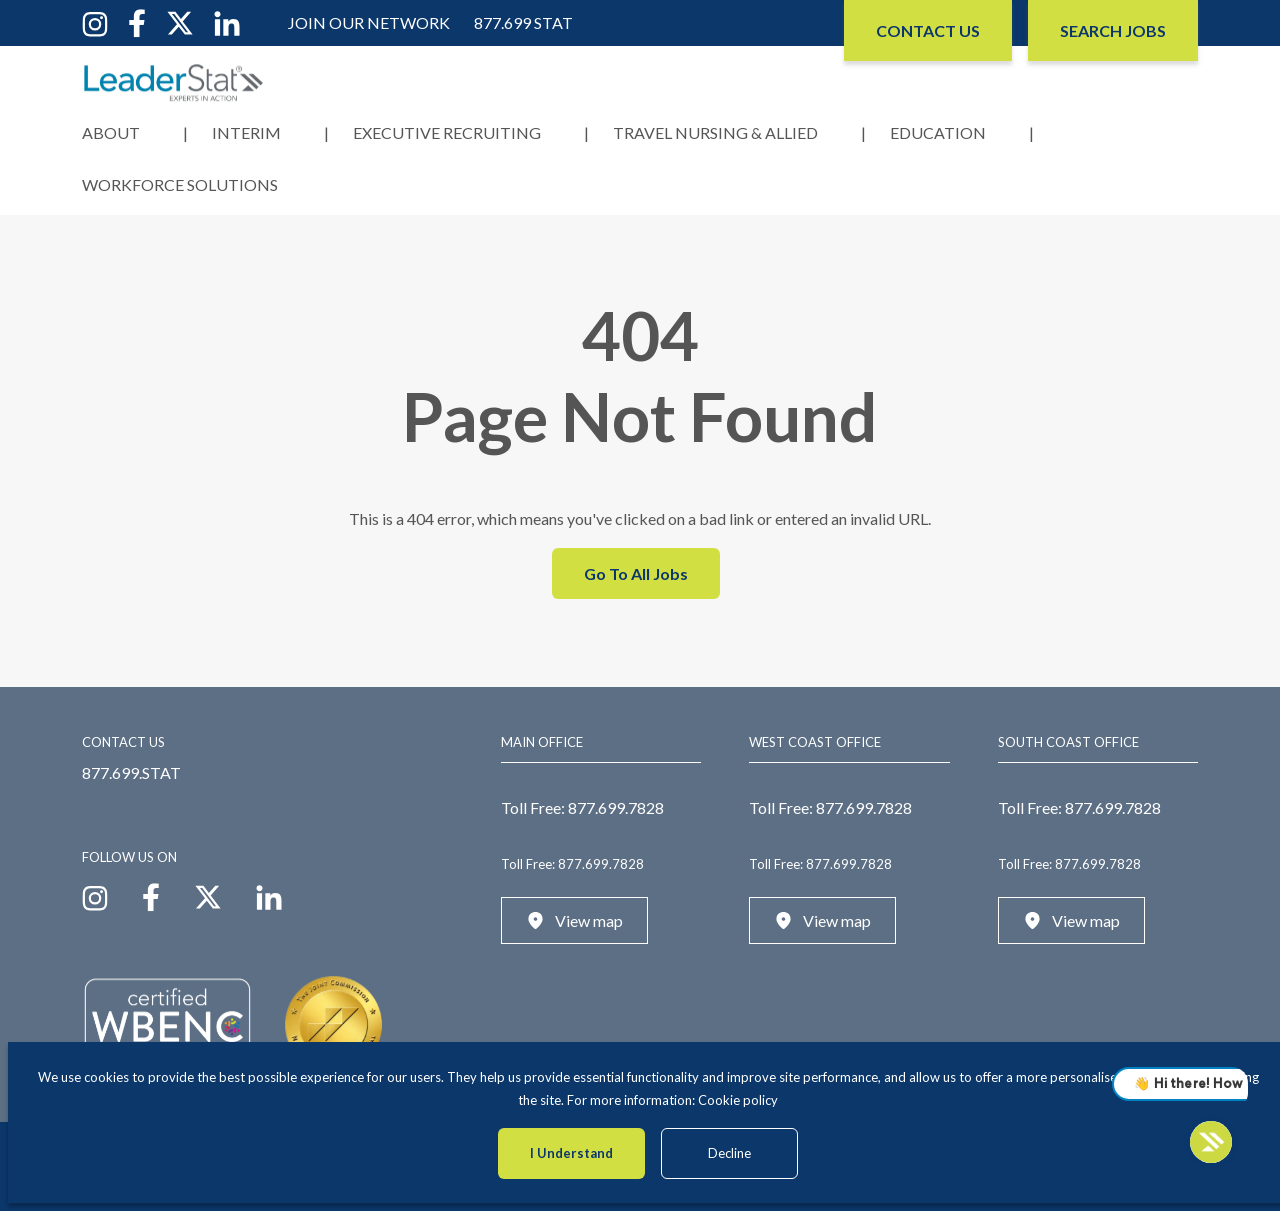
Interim (246, 132)
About (111, 132)
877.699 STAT (523, 22)
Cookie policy (738, 1100)
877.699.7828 (616, 807)
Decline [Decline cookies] (729, 1153)
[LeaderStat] (174, 82)
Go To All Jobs (636, 573)
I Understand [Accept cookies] (571, 1153)
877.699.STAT (131, 772)
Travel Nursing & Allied (715, 132)
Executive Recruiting (447, 132)
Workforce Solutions (180, 184)
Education (938, 132)
